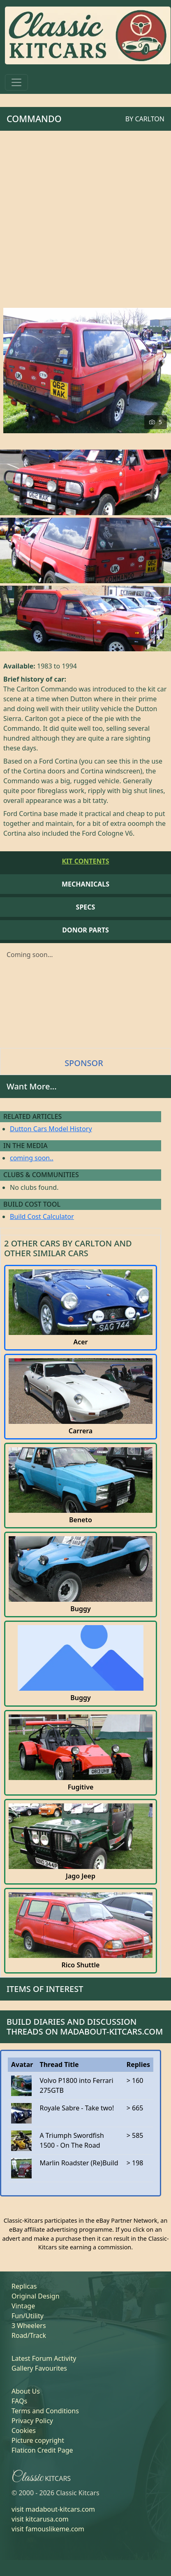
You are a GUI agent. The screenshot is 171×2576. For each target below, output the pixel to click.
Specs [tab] (85, 907)
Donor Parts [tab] (85, 929)
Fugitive (81, 1787)
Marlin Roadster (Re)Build (78, 2162)
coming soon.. (31, 1157)
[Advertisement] (83, 217)
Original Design (36, 2296)
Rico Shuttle (81, 1965)
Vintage (23, 2305)
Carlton (149, 118)
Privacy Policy (32, 2420)
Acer (80, 1342)
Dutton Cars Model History (51, 1128)
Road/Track (29, 2335)
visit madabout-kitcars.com (53, 2509)
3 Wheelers (29, 2325)
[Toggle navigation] (16, 82)
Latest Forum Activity (44, 2358)
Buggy (80, 1609)
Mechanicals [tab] (85, 884)
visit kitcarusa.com (40, 2519)
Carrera (80, 1431)
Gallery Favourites (39, 2368)
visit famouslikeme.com (48, 2528)
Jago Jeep (80, 1876)
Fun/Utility (28, 2315)
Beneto (80, 1520)
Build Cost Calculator (42, 1216)
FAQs (19, 2400)
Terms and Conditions (45, 2410)
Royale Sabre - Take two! (76, 2107)
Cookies (24, 2430)
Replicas (24, 2286)
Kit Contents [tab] (85, 861)
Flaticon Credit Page (42, 2450)
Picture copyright (38, 2440)
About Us (26, 2391)
